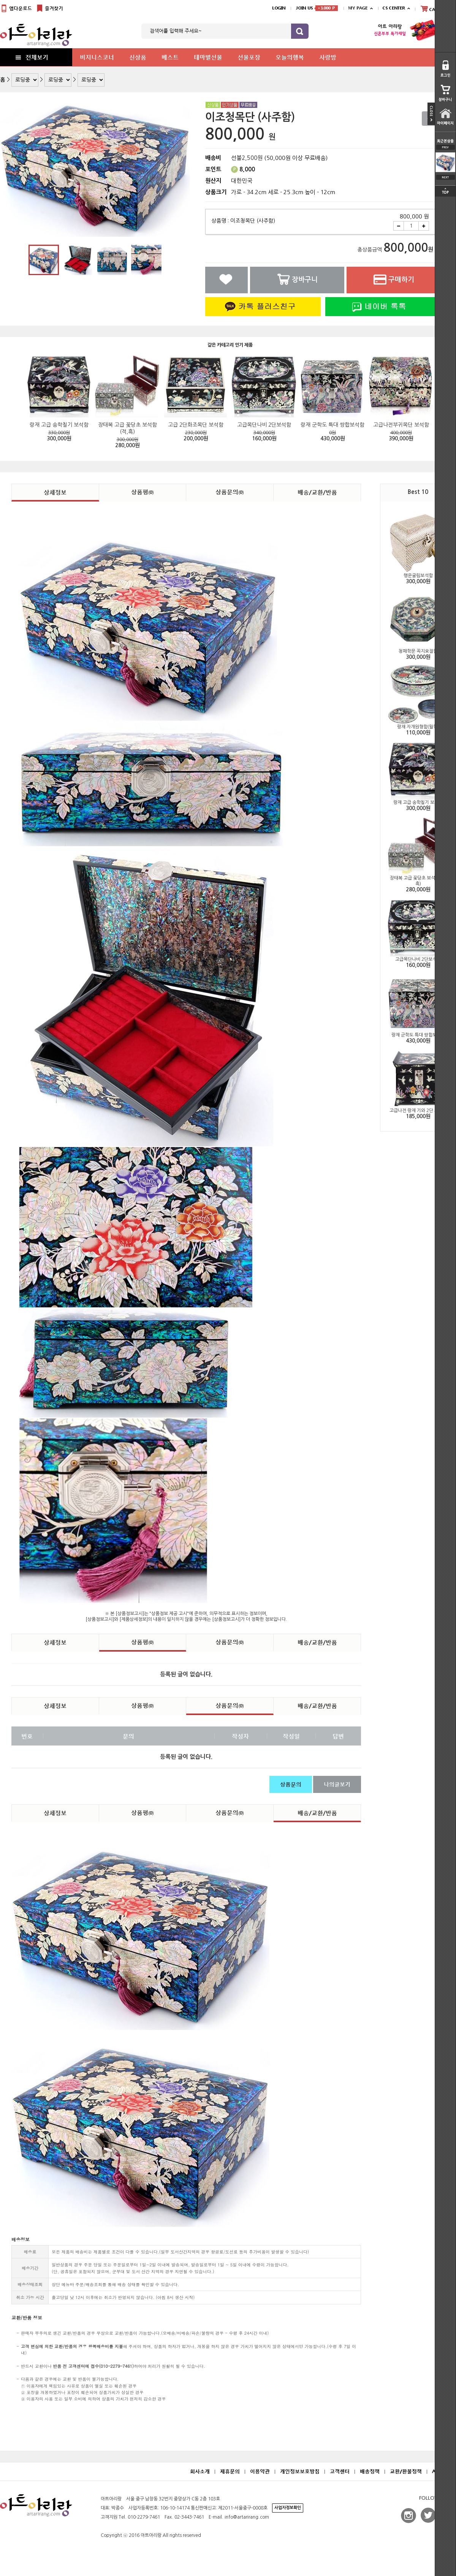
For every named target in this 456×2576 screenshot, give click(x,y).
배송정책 (370, 2471)
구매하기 (393, 279)
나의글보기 (337, 1784)
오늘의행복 (290, 57)
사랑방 (327, 57)
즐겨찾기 (49, 8)
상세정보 (55, 492)
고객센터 (340, 2471)
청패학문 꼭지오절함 (418, 651)
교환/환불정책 (406, 2471)
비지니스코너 (97, 57)
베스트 (170, 57)
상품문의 (229, 491)
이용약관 (260, 2471)
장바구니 (297, 279)
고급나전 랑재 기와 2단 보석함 (418, 1110)
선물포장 (249, 57)
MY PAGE (357, 8)
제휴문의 (230, 2471)
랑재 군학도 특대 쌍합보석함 (418, 1035)
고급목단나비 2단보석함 (418, 959)
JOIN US (317, 8)
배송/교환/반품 (317, 492)
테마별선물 (208, 57)
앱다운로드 (16, 8)
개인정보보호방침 (300, 2471)
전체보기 (31, 57)
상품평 (142, 491)
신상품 (137, 57)
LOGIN (278, 8)
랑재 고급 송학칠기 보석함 (418, 802)
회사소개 (200, 2471)
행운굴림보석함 (418, 575)
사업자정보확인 (287, 2508)
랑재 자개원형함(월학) (418, 727)
